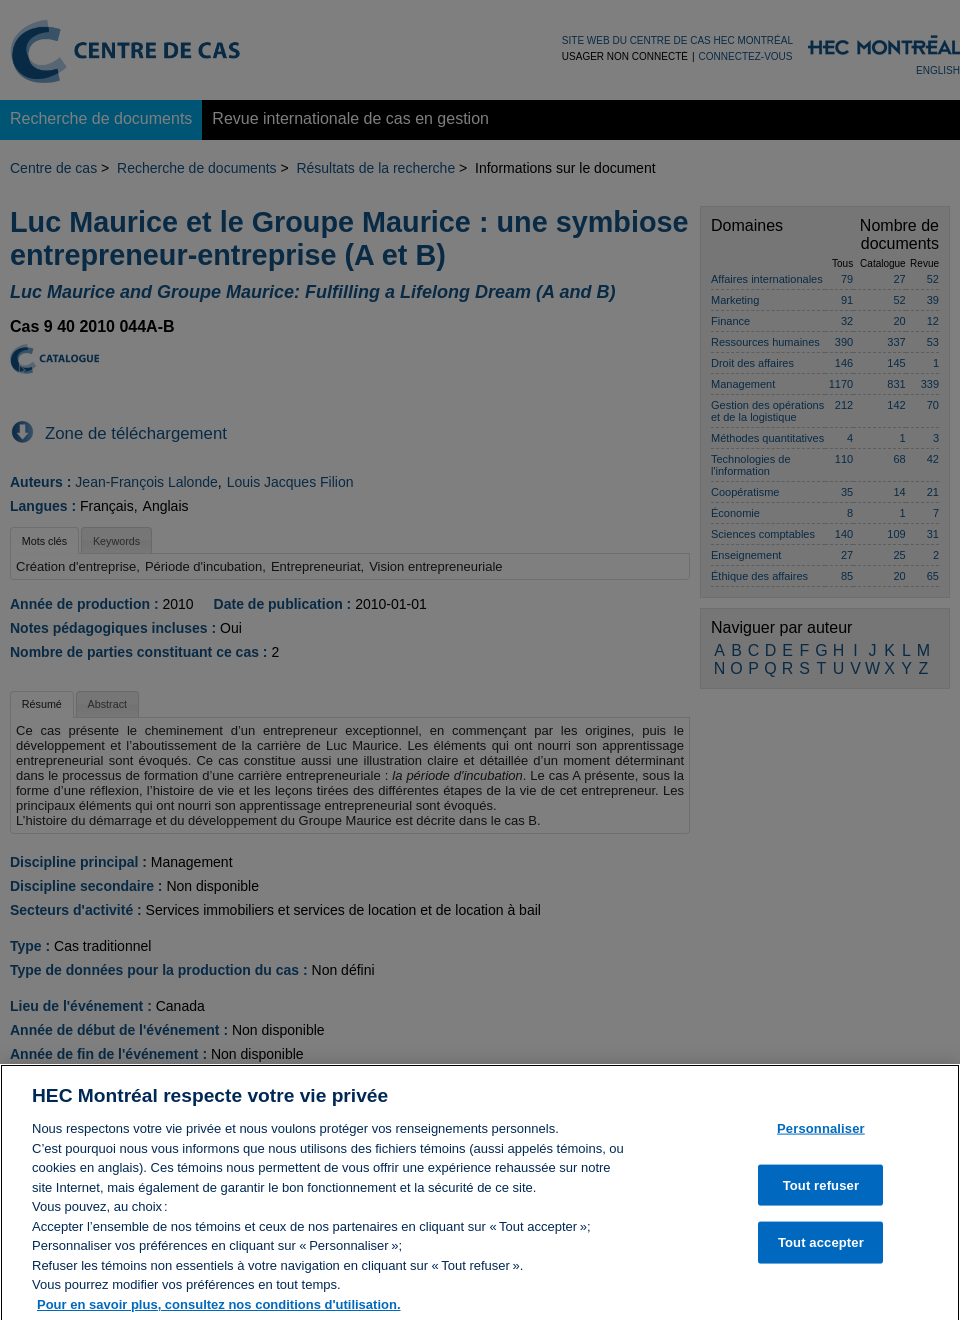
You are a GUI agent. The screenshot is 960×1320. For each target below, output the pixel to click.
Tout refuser (821, 1197)
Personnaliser (821, 1140)
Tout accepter (821, 1255)
